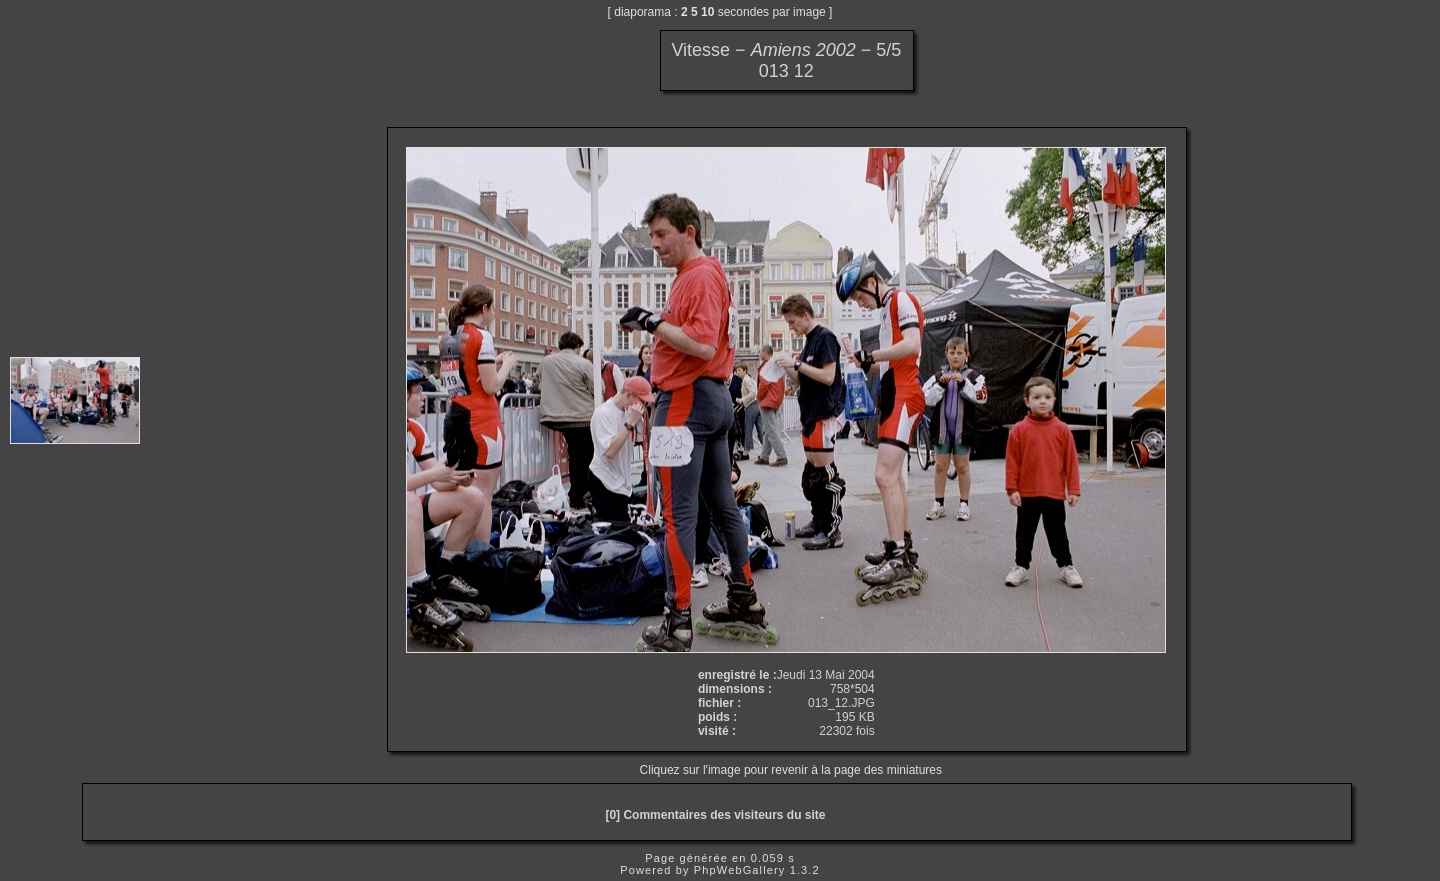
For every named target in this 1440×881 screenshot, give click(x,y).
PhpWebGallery (740, 870)
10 (707, 12)
